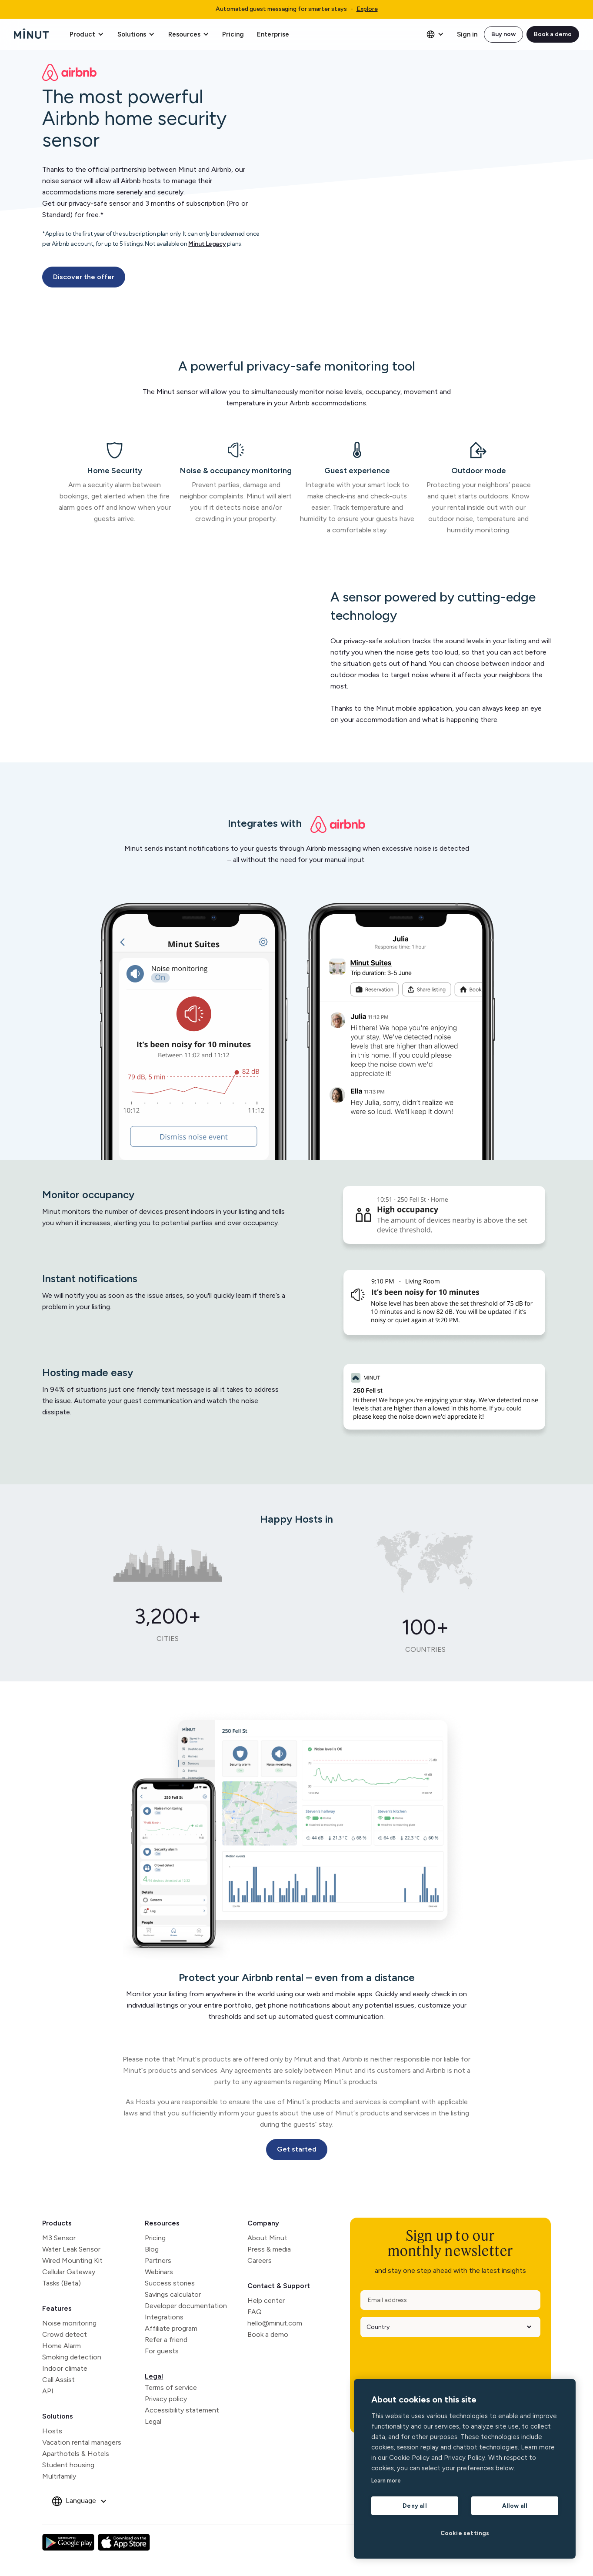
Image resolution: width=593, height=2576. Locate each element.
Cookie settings (465, 2532)
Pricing (233, 34)
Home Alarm (61, 2346)
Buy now (503, 34)
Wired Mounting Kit (72, 2260)
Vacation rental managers (81, 2442)
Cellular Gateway (68, 2272)
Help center (266, 2300)
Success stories (170, 2283)
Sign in (467, 34)
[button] (86, 34)
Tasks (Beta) (61, 2283)
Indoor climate (64, 2368)
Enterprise (273, 34)
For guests (162, 2351)
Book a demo (553, 34)
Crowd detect (64, 2334)
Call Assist (58, 2380)
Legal (154, 2376)
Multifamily (59, 2476)
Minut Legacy (207, 243)
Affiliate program (171, 2328)
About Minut (267, 2238)
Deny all (415, 2505)
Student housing (68, 2465)
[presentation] (426, 2361)
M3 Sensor (59, 2238)
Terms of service (171, 2387)
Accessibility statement (182, 2410)
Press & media (269, 2249)
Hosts (52, 2431)
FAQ (254, 2312)
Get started (296, 2149)
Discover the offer (83, 277)
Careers (259, 2260)
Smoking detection (71, 2357)
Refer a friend (166, 2339)
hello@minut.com (274, 2323)
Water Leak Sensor (71, 2249)
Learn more (386, 2480)
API (47, 2391)
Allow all (515, 2505)
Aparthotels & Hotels (75, 2453)
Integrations (164, 2317)
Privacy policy (166, 2399)
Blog (152, 2249)
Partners (158, 2260)
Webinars (159, 2272)
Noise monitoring (69, 2323)
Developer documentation (186, 2306)
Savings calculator (173, 2294)
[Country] (447, 2327)
